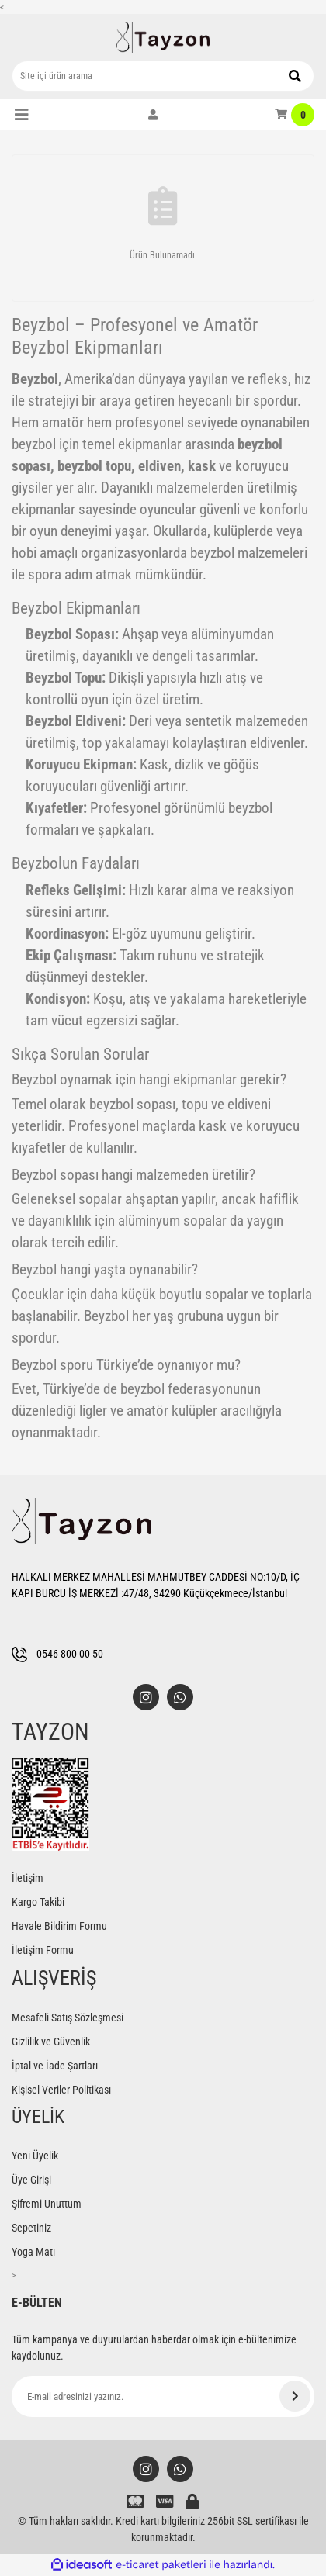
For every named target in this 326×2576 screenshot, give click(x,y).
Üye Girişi (31, 2179)
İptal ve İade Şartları (55, 2065)
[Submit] (294, 2396)
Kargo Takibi (38, 1902)
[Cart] (294, 114)
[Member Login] (153, 114)
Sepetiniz (31, 2228)
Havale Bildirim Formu (59, 1926)
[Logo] (163, 37)
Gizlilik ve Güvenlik (51, 2041)
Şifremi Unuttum (47, 2203)
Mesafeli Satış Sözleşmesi (67, 2017)
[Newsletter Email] (163, 2396)
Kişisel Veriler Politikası (61, 2089)
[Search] (163, 76)
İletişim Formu (43, 1950)
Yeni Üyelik (35, 2155)
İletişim (27, 1878)
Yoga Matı (33, 2252)
